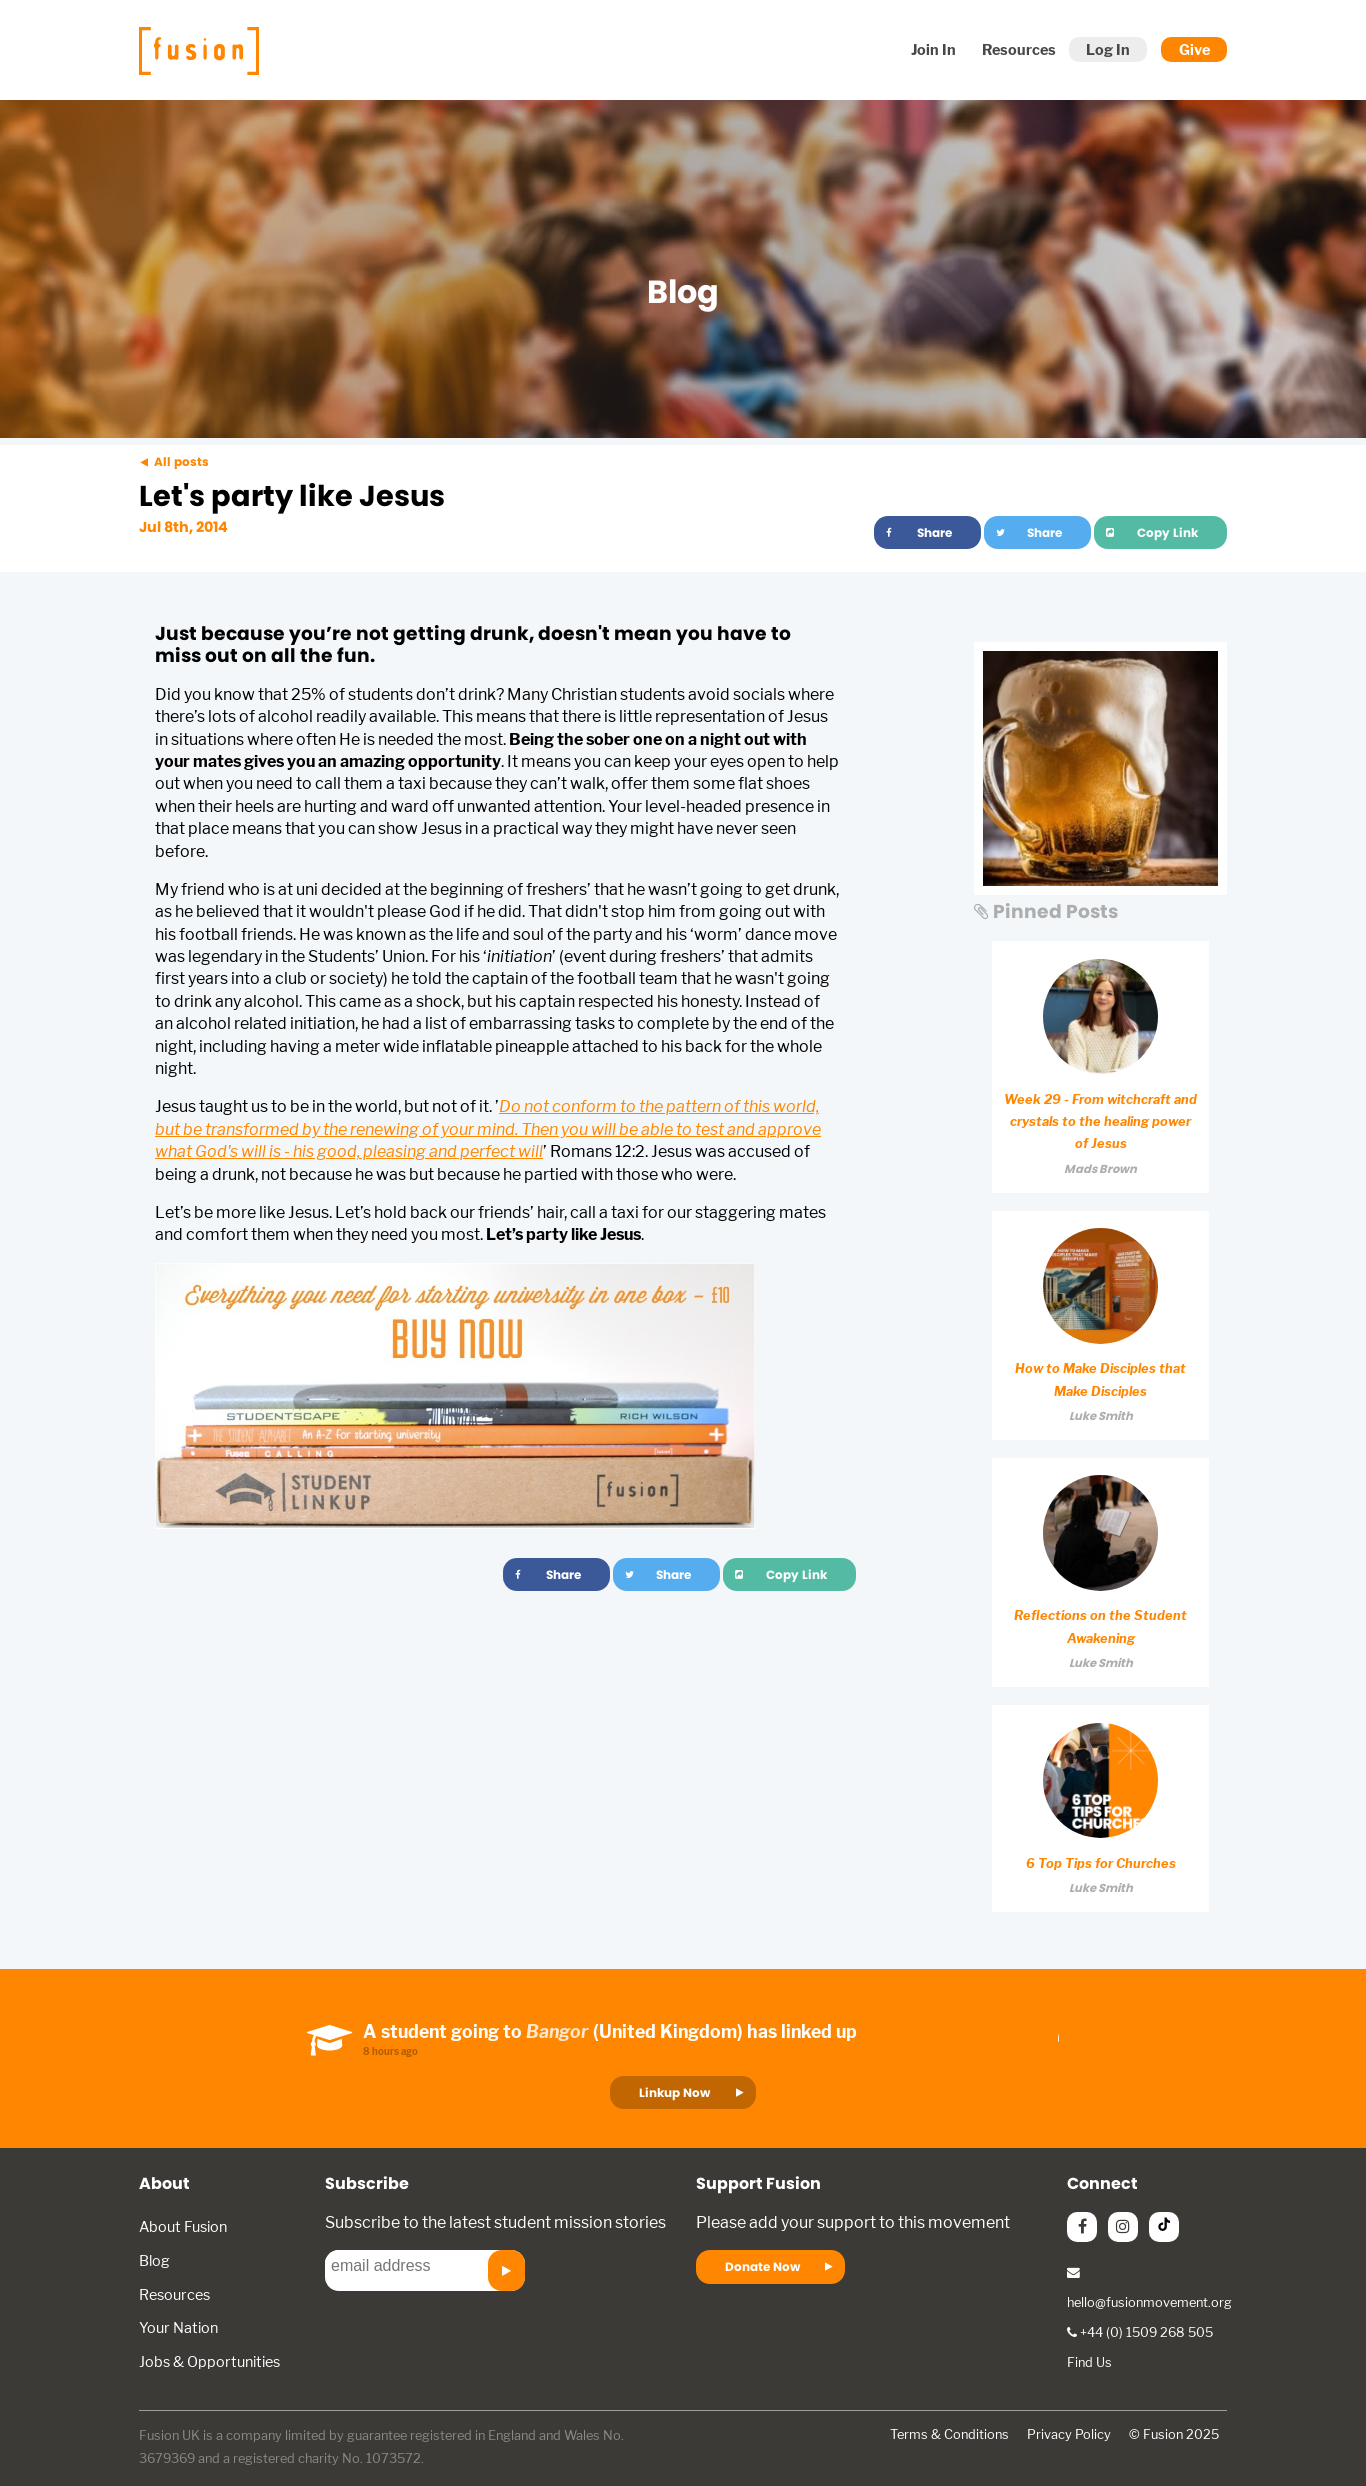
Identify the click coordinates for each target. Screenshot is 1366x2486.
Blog (154, 2260)
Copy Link (1167, 532)
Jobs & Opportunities (209, 2361)
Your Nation (178, 2327)
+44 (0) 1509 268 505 (1140, 2332)
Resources (1019, 49)
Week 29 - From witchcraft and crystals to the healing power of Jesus (1100, 1122)
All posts (181, 461)
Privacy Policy (1069, 2434)
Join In (933, 49)
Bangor (557, 2031)
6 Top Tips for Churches (1101, 1863)
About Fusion (183, 2226)
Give (1194, 49)
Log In (1108, 49)
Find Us (1089, 2362)
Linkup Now (674, 2092)
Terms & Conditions (949, 2434)
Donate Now (762, 2266)
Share (934, 532)
